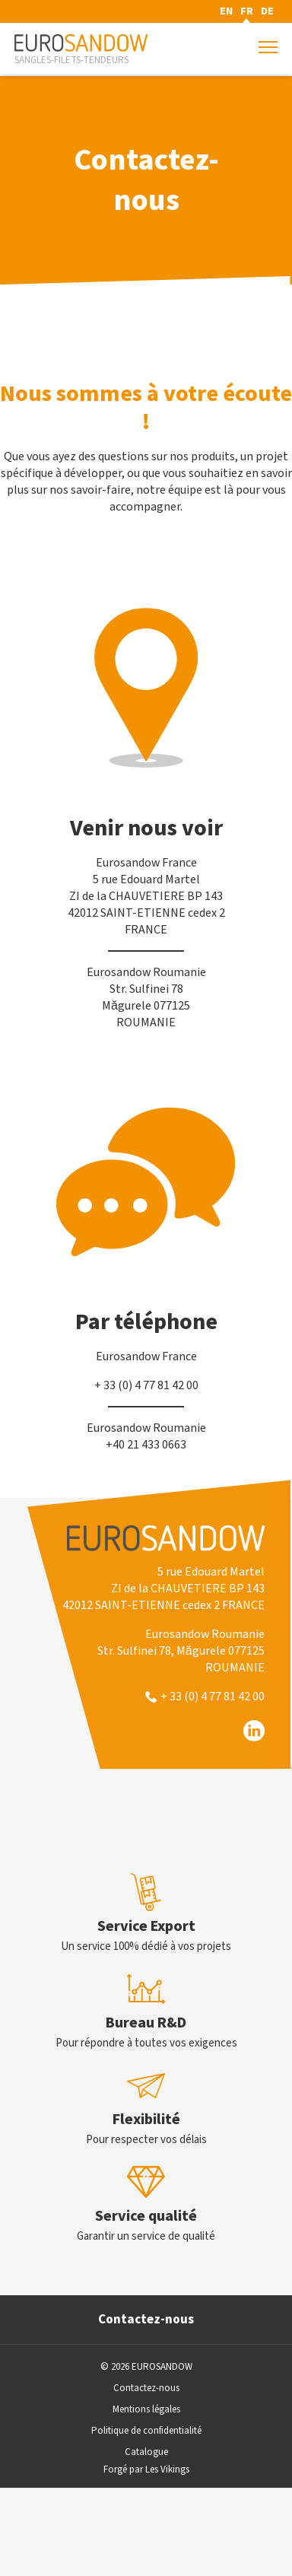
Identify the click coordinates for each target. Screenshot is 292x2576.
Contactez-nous (146, 2319)
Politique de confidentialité (146, 2431)
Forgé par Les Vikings (146, 2469)
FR (246, 11)
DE (267, 11)
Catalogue (146, 2452)
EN (226, 11)
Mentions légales (146, 2409)
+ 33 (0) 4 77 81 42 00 (212, 1696)
